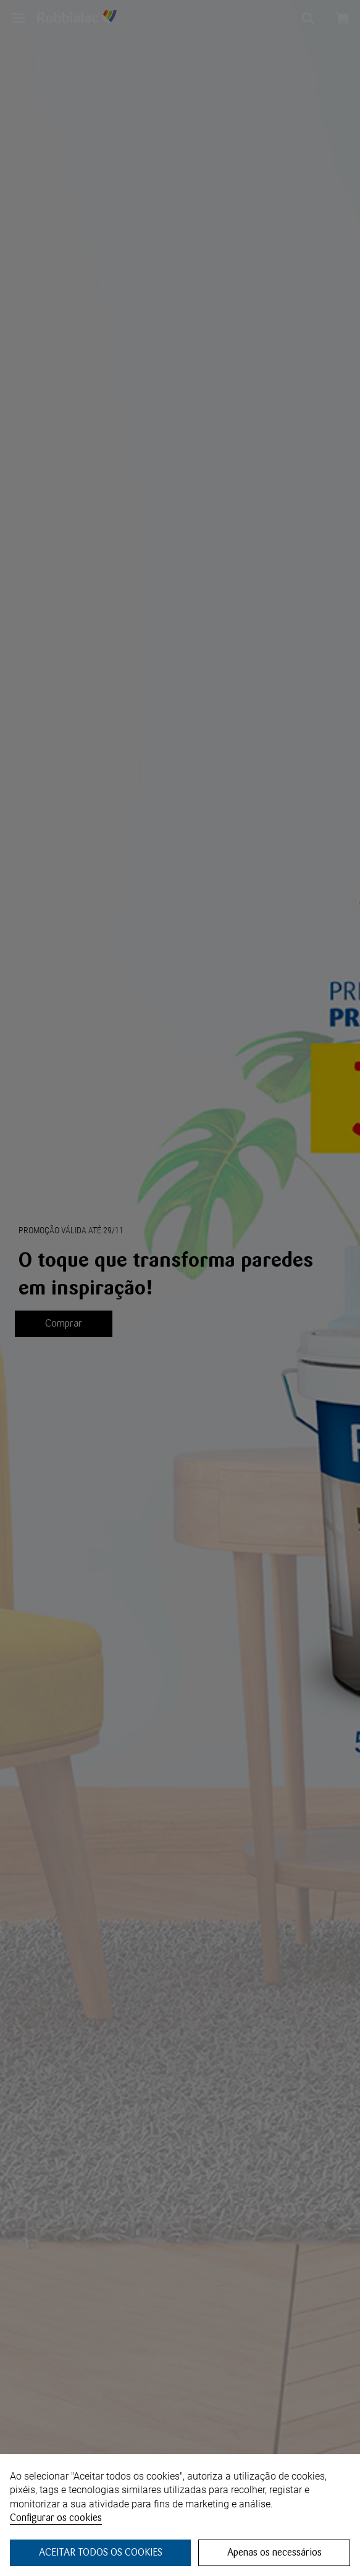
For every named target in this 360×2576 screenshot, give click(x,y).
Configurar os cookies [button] (56, 2517)
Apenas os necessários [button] (274, 2552)
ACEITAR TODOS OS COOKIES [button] (100, 2552)
